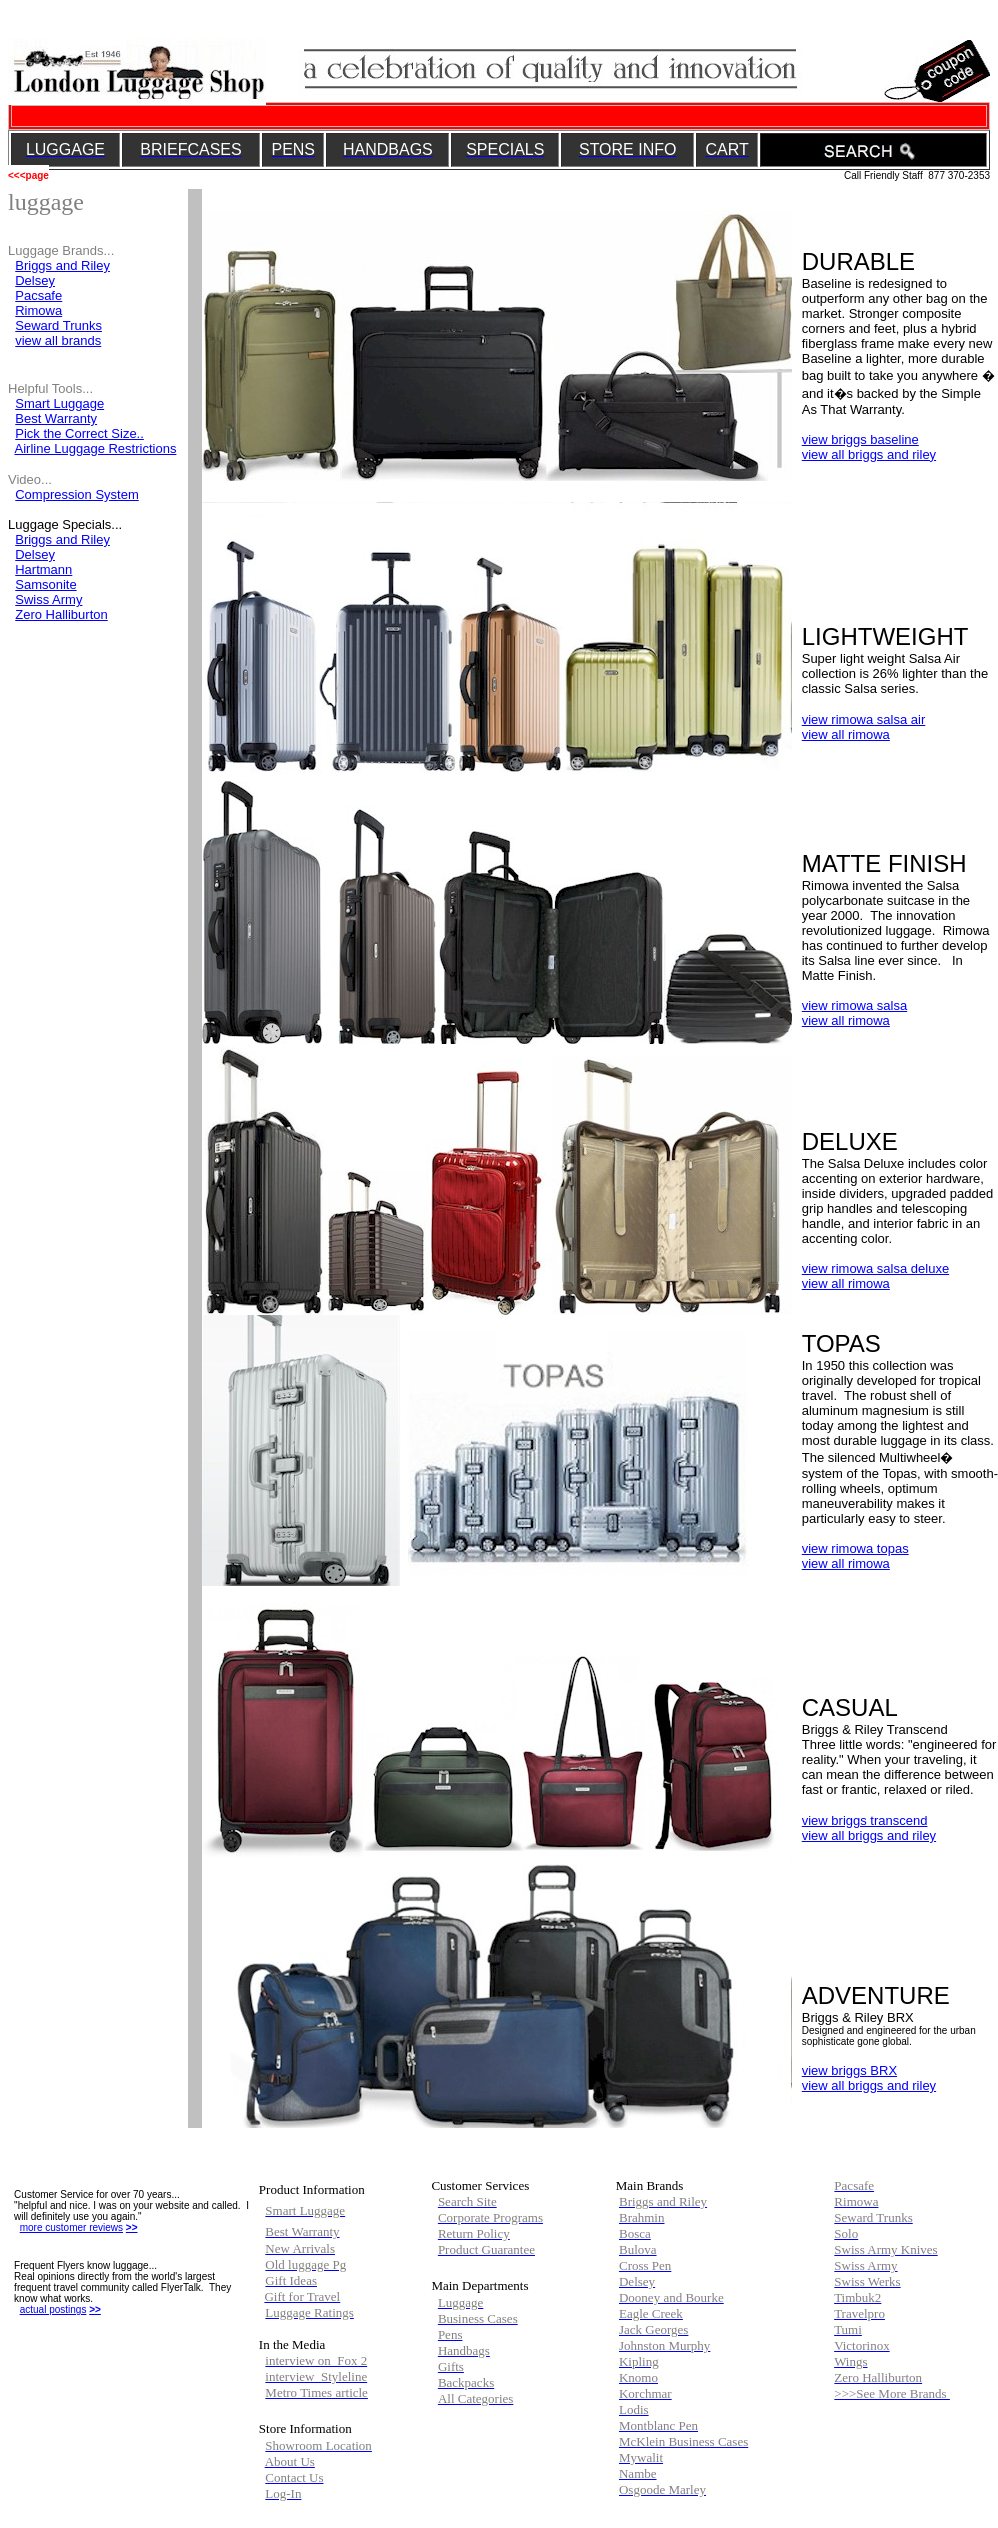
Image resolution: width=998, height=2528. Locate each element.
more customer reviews (71, 2227)
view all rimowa (846, 734)
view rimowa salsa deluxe (875, 1268)
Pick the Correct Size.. (79, 433)
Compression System (77, 494)
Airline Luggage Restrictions (96, 448)
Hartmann (43, 569)
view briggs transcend (865, 1820)
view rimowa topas (855, 1548)
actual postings (53, 2309)
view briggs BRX (849, 2070)
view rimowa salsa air (864, 719)
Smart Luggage (59, 403)
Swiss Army (48, 599)
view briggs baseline (860, 439)
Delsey (35, 554)
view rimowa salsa (854, 1005)
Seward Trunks (58, 325)
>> (132, 2227)
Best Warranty (56, 418)
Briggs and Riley (62, 265)
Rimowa (38, 310)
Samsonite (45, 584)
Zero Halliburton (61, 614)
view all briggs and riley (869, 454)
